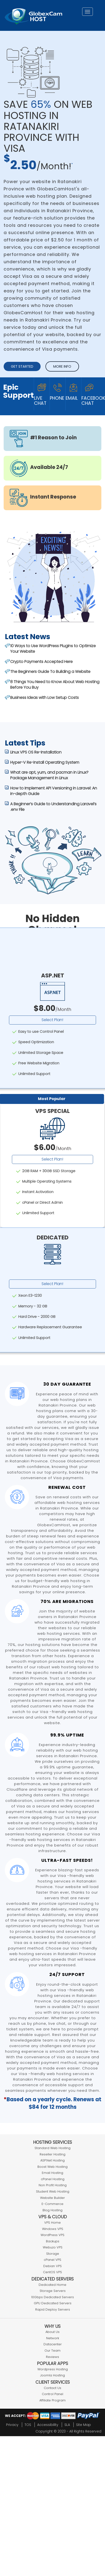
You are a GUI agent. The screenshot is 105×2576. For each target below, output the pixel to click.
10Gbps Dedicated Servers (52, 2297)
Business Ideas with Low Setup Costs (44, 697)
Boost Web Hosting (52, 2166)
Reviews (52, 2356)
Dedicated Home (52, 2284)
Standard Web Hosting (52, 2148)
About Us (52, 2332)
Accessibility (47, 2424)
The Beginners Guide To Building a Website (50, 671)
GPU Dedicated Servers (52, 2303)
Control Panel (52, 2394)
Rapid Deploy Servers (52, 2309)
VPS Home (52, 2222)
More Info (62, 366)
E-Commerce (52, 2204)
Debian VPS (52, 2266)
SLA (67, 2424)
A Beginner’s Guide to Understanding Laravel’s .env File (53, 806)
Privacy (12, 2424)
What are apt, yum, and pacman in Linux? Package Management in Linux (49, 775)
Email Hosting (52, 2172)
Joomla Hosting (52, 2375)
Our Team (52, 2350)
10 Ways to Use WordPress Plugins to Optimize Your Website (53, 648)
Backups (52, 2241)
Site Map (83, 2424)
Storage (52, 2253)
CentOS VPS (52, 2272)
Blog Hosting (52, 2210)
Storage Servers (53, 2290)
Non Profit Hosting (53, 2185)
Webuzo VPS (52, 2247)
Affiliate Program (52, 2400)
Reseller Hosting (52, 2154)
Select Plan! (52, 1020)
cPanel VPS (52, 2259)
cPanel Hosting (52, 2179)
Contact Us (52, 2387)
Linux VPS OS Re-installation (35, 752)
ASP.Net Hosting (52, 2160)
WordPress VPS (52, 2235)
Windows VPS (52, 2228)
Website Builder (52, 2197)
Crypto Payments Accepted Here (41, 661)
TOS (28, 2424)
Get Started (22, 366)
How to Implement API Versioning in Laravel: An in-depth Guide (53, 791)
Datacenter (53, 2344)
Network (52, 2338)
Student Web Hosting (52, 2191)
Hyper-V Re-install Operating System (44, 762)
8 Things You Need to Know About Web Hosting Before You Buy (54, 684)
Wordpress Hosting (52, 2369)
